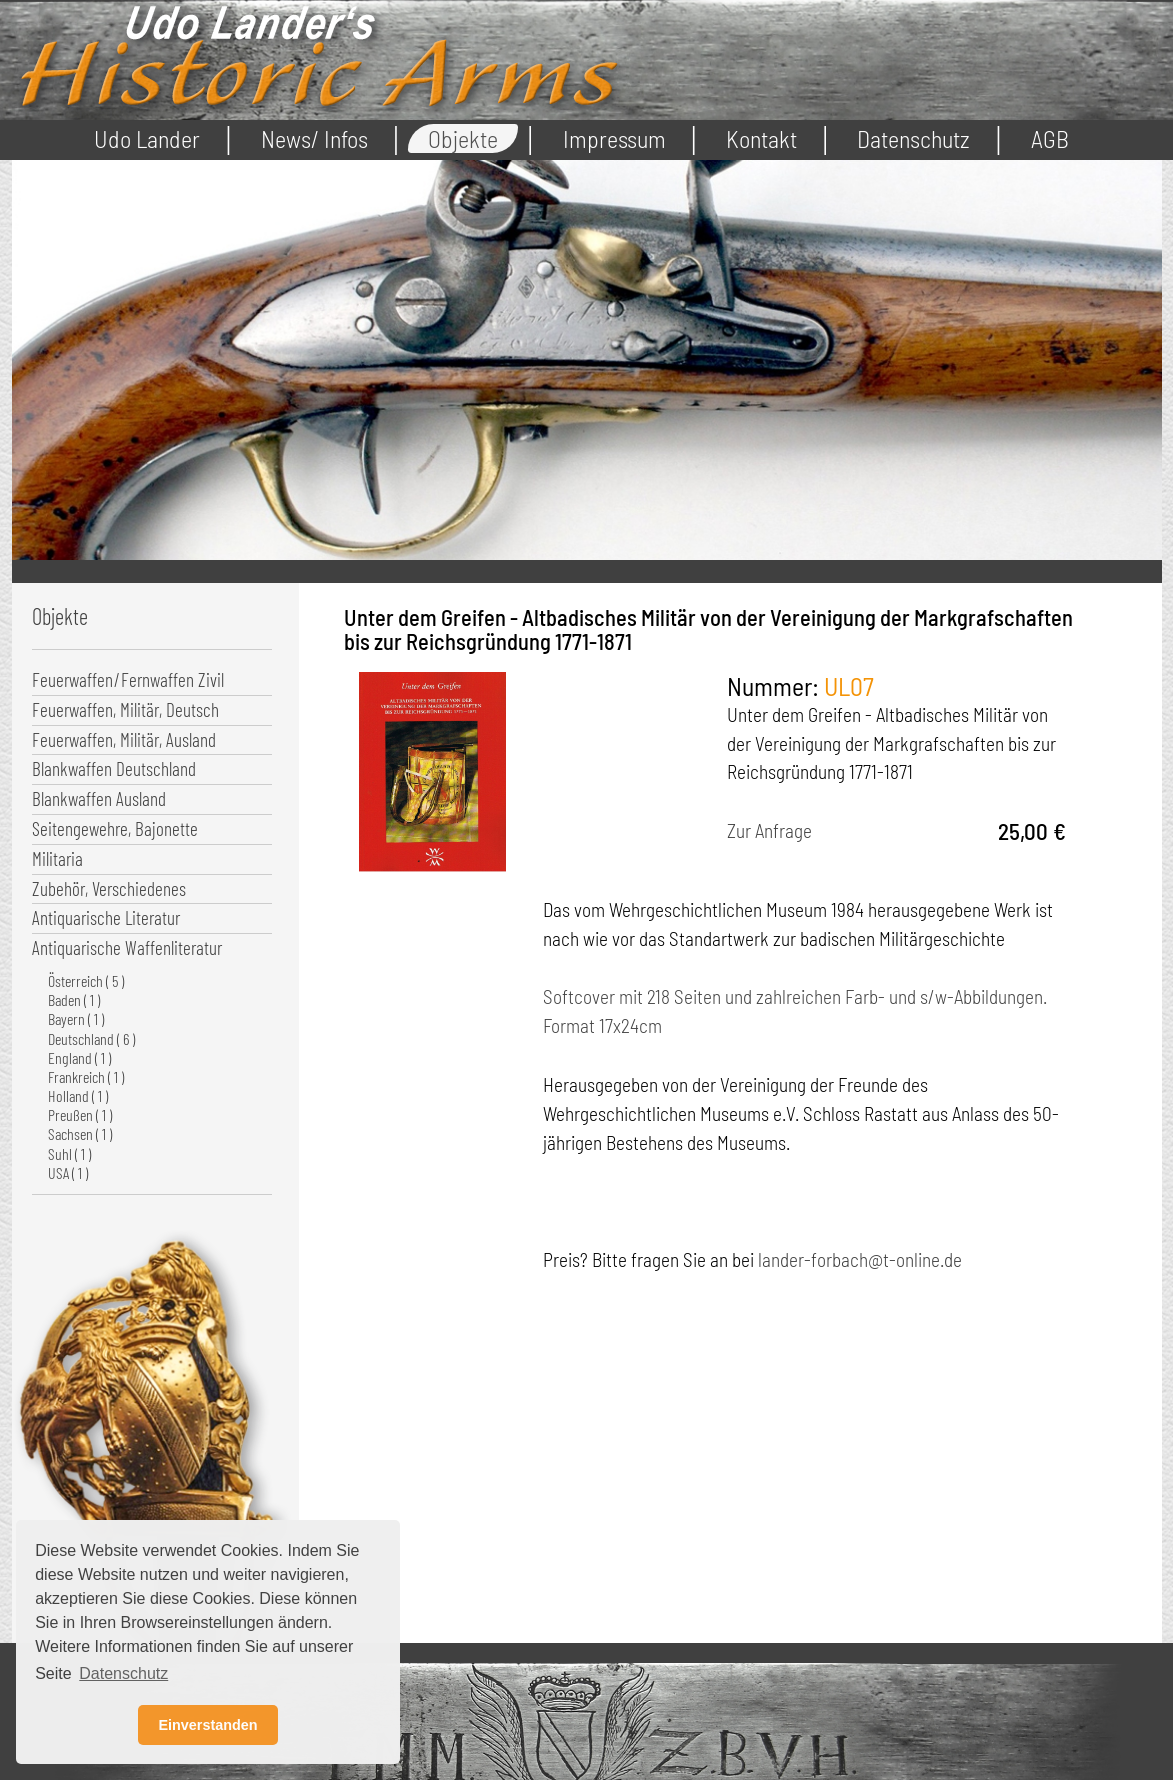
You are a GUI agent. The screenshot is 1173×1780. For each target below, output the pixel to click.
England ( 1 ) (79, 1057)
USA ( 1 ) (68, 1172)
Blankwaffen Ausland (99, 798)
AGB (1050, 138)
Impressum (614, 138)
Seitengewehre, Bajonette (115, 828)
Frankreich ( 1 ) (86, 1076)
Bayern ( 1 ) (76, 1018)
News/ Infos (314, 138)
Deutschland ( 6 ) (91, 1038)
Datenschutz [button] (123, 1673)
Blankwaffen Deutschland (114, 768)
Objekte (463, 138)
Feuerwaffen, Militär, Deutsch (125, 709)
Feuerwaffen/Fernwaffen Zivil (128, 679)
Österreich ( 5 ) (86, 980)
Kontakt (761, 138)
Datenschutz (913, 138)
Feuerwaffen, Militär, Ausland (124, 739)
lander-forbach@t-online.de (860, 1259)
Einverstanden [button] (207, 1725)
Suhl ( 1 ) (69, 1153)
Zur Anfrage (769, 830)
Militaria (57, 858)
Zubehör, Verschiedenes (109, 888)
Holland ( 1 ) (78, 1095)
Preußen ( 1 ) (80, 1114)
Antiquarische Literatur (106, 917)
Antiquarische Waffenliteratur (127, 947)
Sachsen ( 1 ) (80, 1133)
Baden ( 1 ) (74, 999)
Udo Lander (147, 138)
